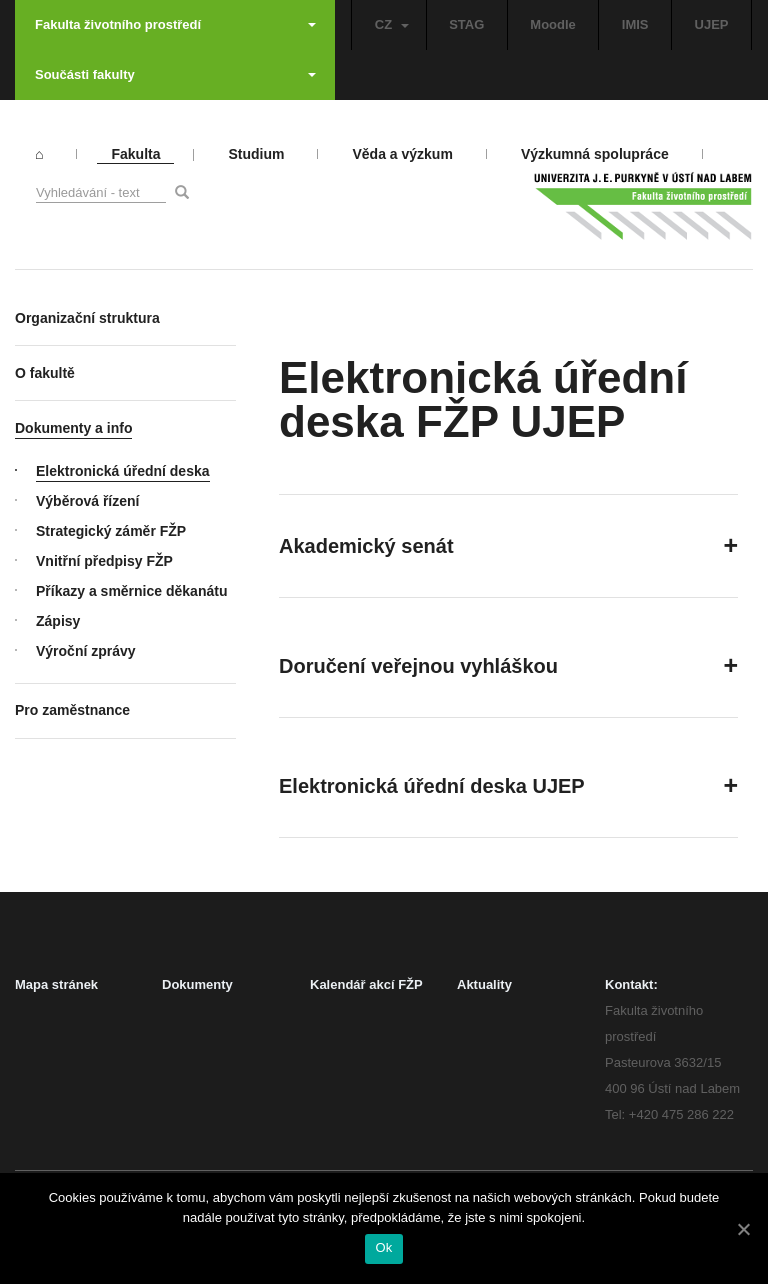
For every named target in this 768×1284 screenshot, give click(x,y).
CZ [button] (392, 24)
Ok (383, 1247)
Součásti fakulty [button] (175, 74)
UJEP (712, 24)
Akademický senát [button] (366, 546)
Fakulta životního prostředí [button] (175, 24)
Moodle (553, 24)
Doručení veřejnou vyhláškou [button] (418, 666)
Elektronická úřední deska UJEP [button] (432, 786)
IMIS (635, 24)
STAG (466, 24)
